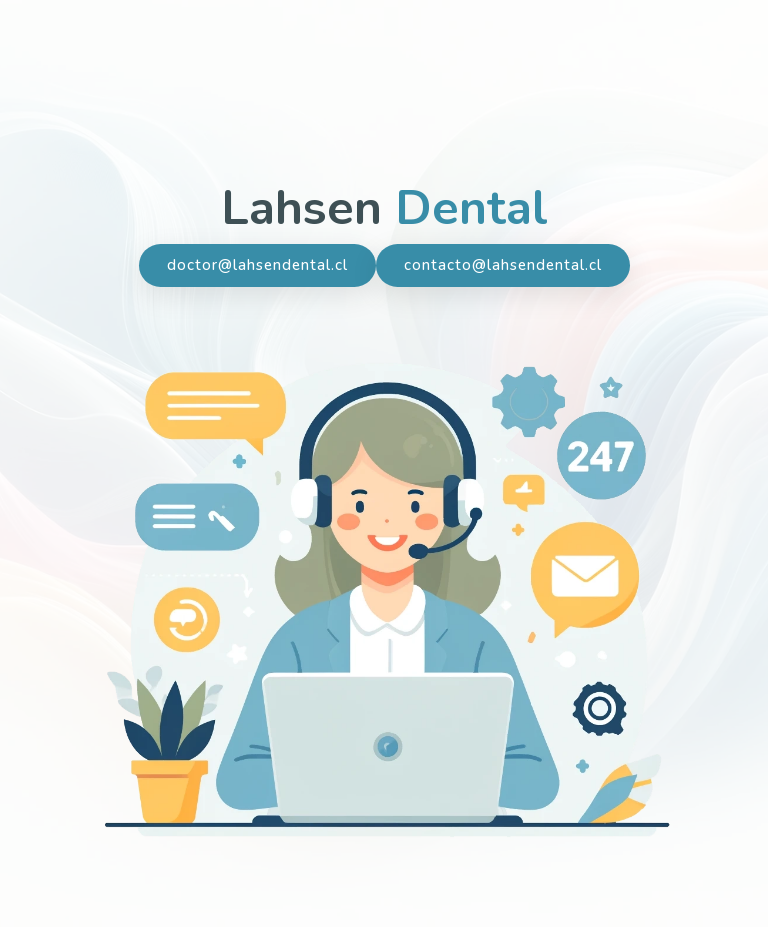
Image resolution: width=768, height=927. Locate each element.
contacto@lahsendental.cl (503, 266)
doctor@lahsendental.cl (257, 266)
